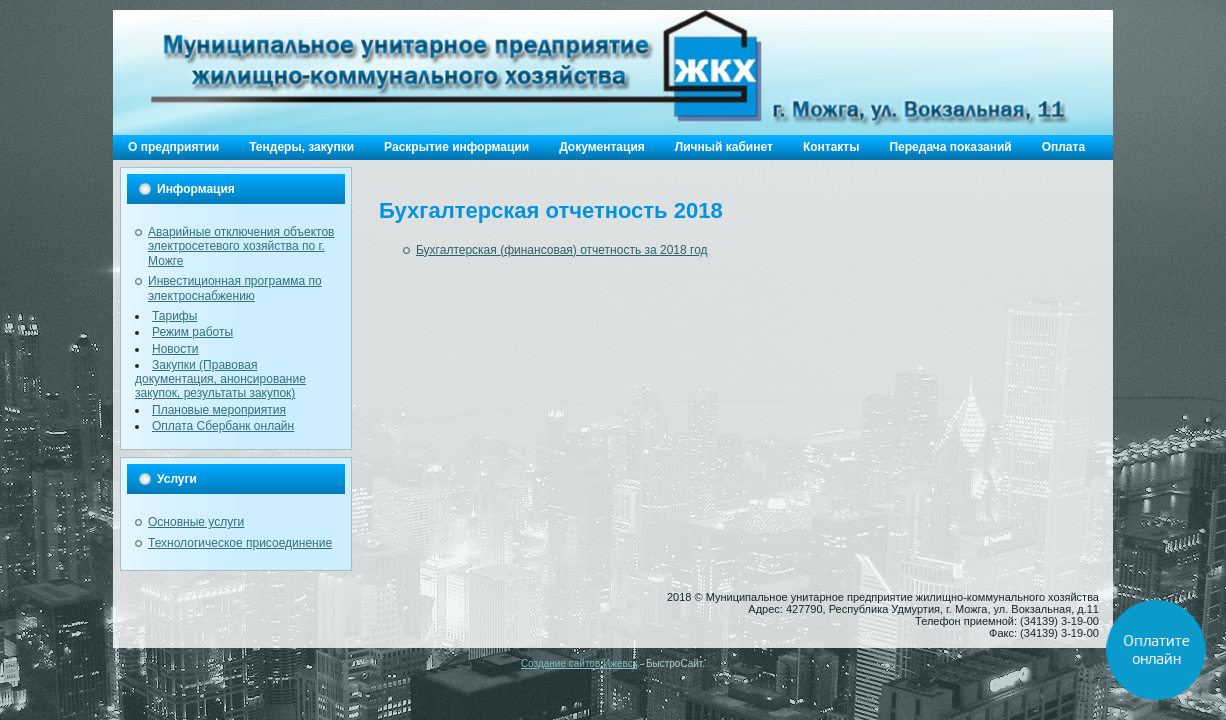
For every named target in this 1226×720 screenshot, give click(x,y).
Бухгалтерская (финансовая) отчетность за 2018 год (562, 250)
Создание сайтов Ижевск (579, 663)
